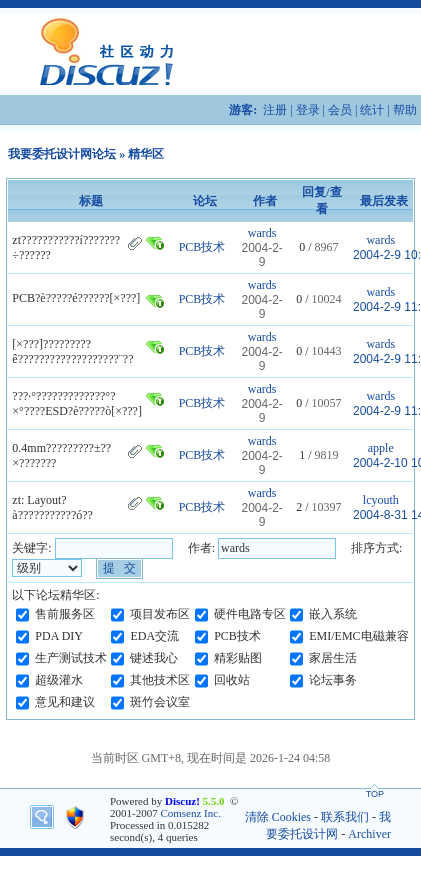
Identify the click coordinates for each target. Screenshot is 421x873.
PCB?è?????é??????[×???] (76, 298)
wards (262, 233)
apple (381, 448)
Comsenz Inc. (190, 813)
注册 (275, 110)
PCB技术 (202, 247)
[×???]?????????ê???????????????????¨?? (72, 351)
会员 (340, 110)
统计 (372, 110)
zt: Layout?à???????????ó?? (52, 507)
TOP (375, 794)
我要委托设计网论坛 (62, 154)
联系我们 (345, 817)
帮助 (405, 110)
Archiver (369, 834)
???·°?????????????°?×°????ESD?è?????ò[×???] (77, 403)
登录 (308, 110)
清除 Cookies (278, 817)
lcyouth (381, 500)
